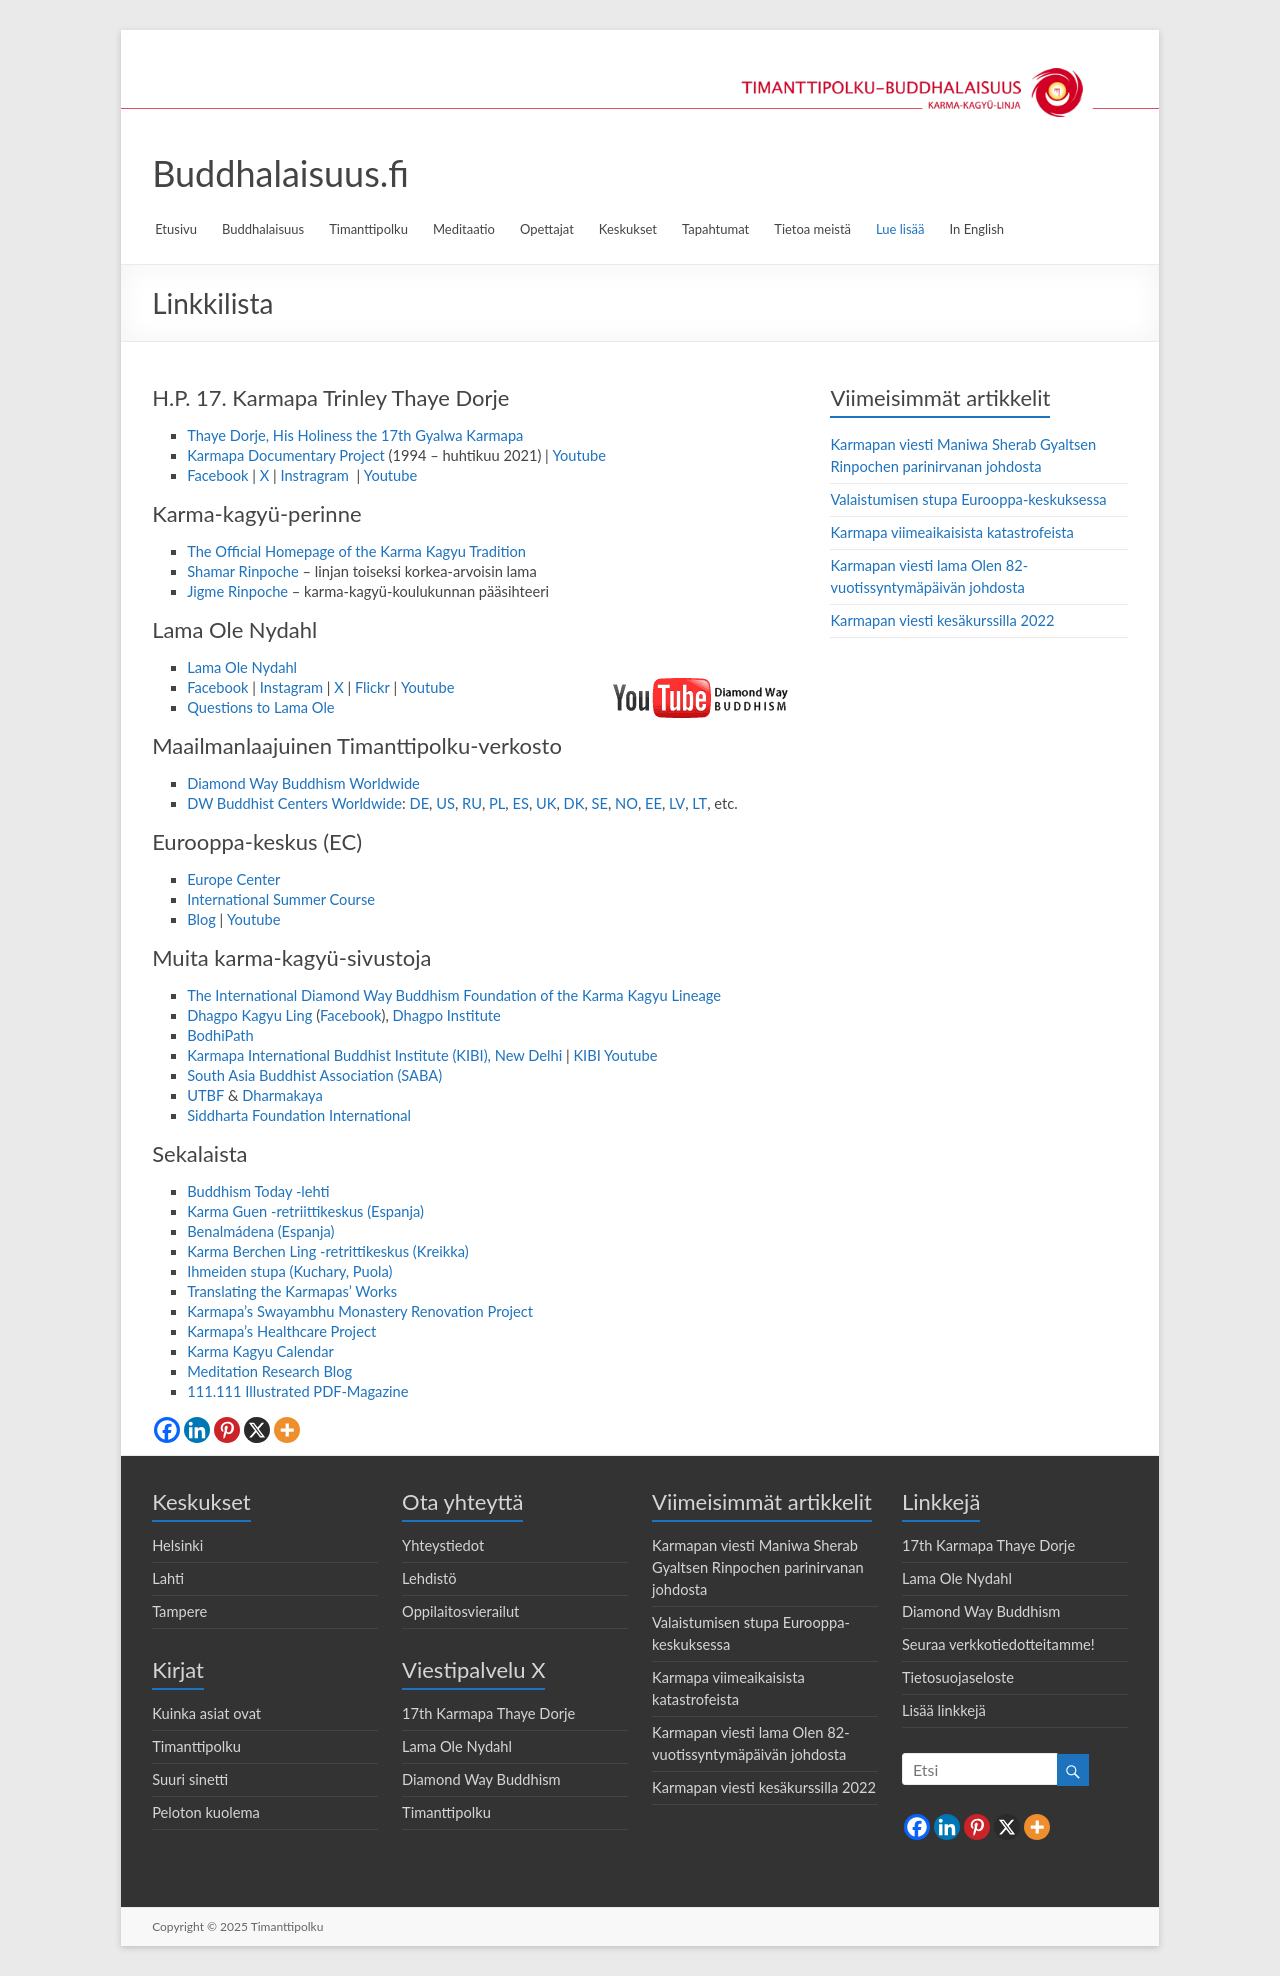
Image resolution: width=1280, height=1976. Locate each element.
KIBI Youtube (615, 1055)
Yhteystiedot (443, 1545)
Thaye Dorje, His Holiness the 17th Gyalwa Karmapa (355, 435)
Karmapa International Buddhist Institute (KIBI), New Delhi (374, 1055)
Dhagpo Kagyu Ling (249, 1015)
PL (497, 803)
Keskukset (628, 229)
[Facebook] (167, 1430)
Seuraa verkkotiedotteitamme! (998, 1644)
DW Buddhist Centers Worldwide (294, 803)
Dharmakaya (282, 1095)
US (445, 803)
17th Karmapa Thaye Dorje (488, 1713)
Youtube (579, 455)
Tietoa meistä (812, 229)
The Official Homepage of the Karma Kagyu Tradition (356, 551)
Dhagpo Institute (447, 1015)
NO (626, 803)
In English (977, 229)
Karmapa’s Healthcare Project (281, 1331)
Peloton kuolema (206, 1812)
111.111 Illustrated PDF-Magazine (297, 1391)
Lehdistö (429, 1578)
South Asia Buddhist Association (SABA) (314, 1075)
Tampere (179, 1611)
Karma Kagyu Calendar (260, 1351)
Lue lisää (900, 229)
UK (546, 803)
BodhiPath (220, 1035)
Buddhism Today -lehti (258, 1191)
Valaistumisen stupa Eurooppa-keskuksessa (968, 499)
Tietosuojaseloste (958, 1677)
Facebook (217, 475)
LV (677, 803)
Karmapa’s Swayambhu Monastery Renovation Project (360, 1311)
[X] (257, 1430)
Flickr (372, 687)
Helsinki (177, 1545)
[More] (287, 1430)
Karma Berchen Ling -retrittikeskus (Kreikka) (327, 1251)
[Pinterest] (227, 1430)
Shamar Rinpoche (243, 571)
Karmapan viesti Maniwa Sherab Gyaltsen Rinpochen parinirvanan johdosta (758, 1567)
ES (520, 803)
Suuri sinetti (190, 1779)
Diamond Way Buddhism (481, 1779)
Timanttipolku (368, 229)
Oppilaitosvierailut (460, 1611)
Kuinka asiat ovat (206, 1713)
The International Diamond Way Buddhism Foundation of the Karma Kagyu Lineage (454, 995)
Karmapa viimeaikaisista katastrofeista (951, 532)
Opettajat (547, 229)
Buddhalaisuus (263, 229)
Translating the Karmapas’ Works (292, 1291)
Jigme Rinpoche (237, 591)
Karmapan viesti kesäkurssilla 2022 (942, 620)
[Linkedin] (197, 1430)
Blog (201, 919)
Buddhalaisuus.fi (280, 173)
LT (699, 803)
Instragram (316, 475)
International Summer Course (281, 899)
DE (419, 803)
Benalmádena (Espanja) (260, 1231)
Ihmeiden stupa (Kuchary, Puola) (289, 1271)
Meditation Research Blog (269, 1371)
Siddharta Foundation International (299, 1115)
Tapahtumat (715, 229)
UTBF (205, 1095)
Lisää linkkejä (944, 1710)
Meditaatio (464, 229)
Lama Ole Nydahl (242, 667)
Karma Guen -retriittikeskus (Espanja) (305, 1211)
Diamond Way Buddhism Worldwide (303, 783)
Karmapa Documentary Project (286, 455)
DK (574, 803)
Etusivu (176, 229)
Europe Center (233, 879)
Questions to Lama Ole (260, 707)
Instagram (291, 687)
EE (653, 803)
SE (600, 803)
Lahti (168, 1578)
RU (472, 803)
